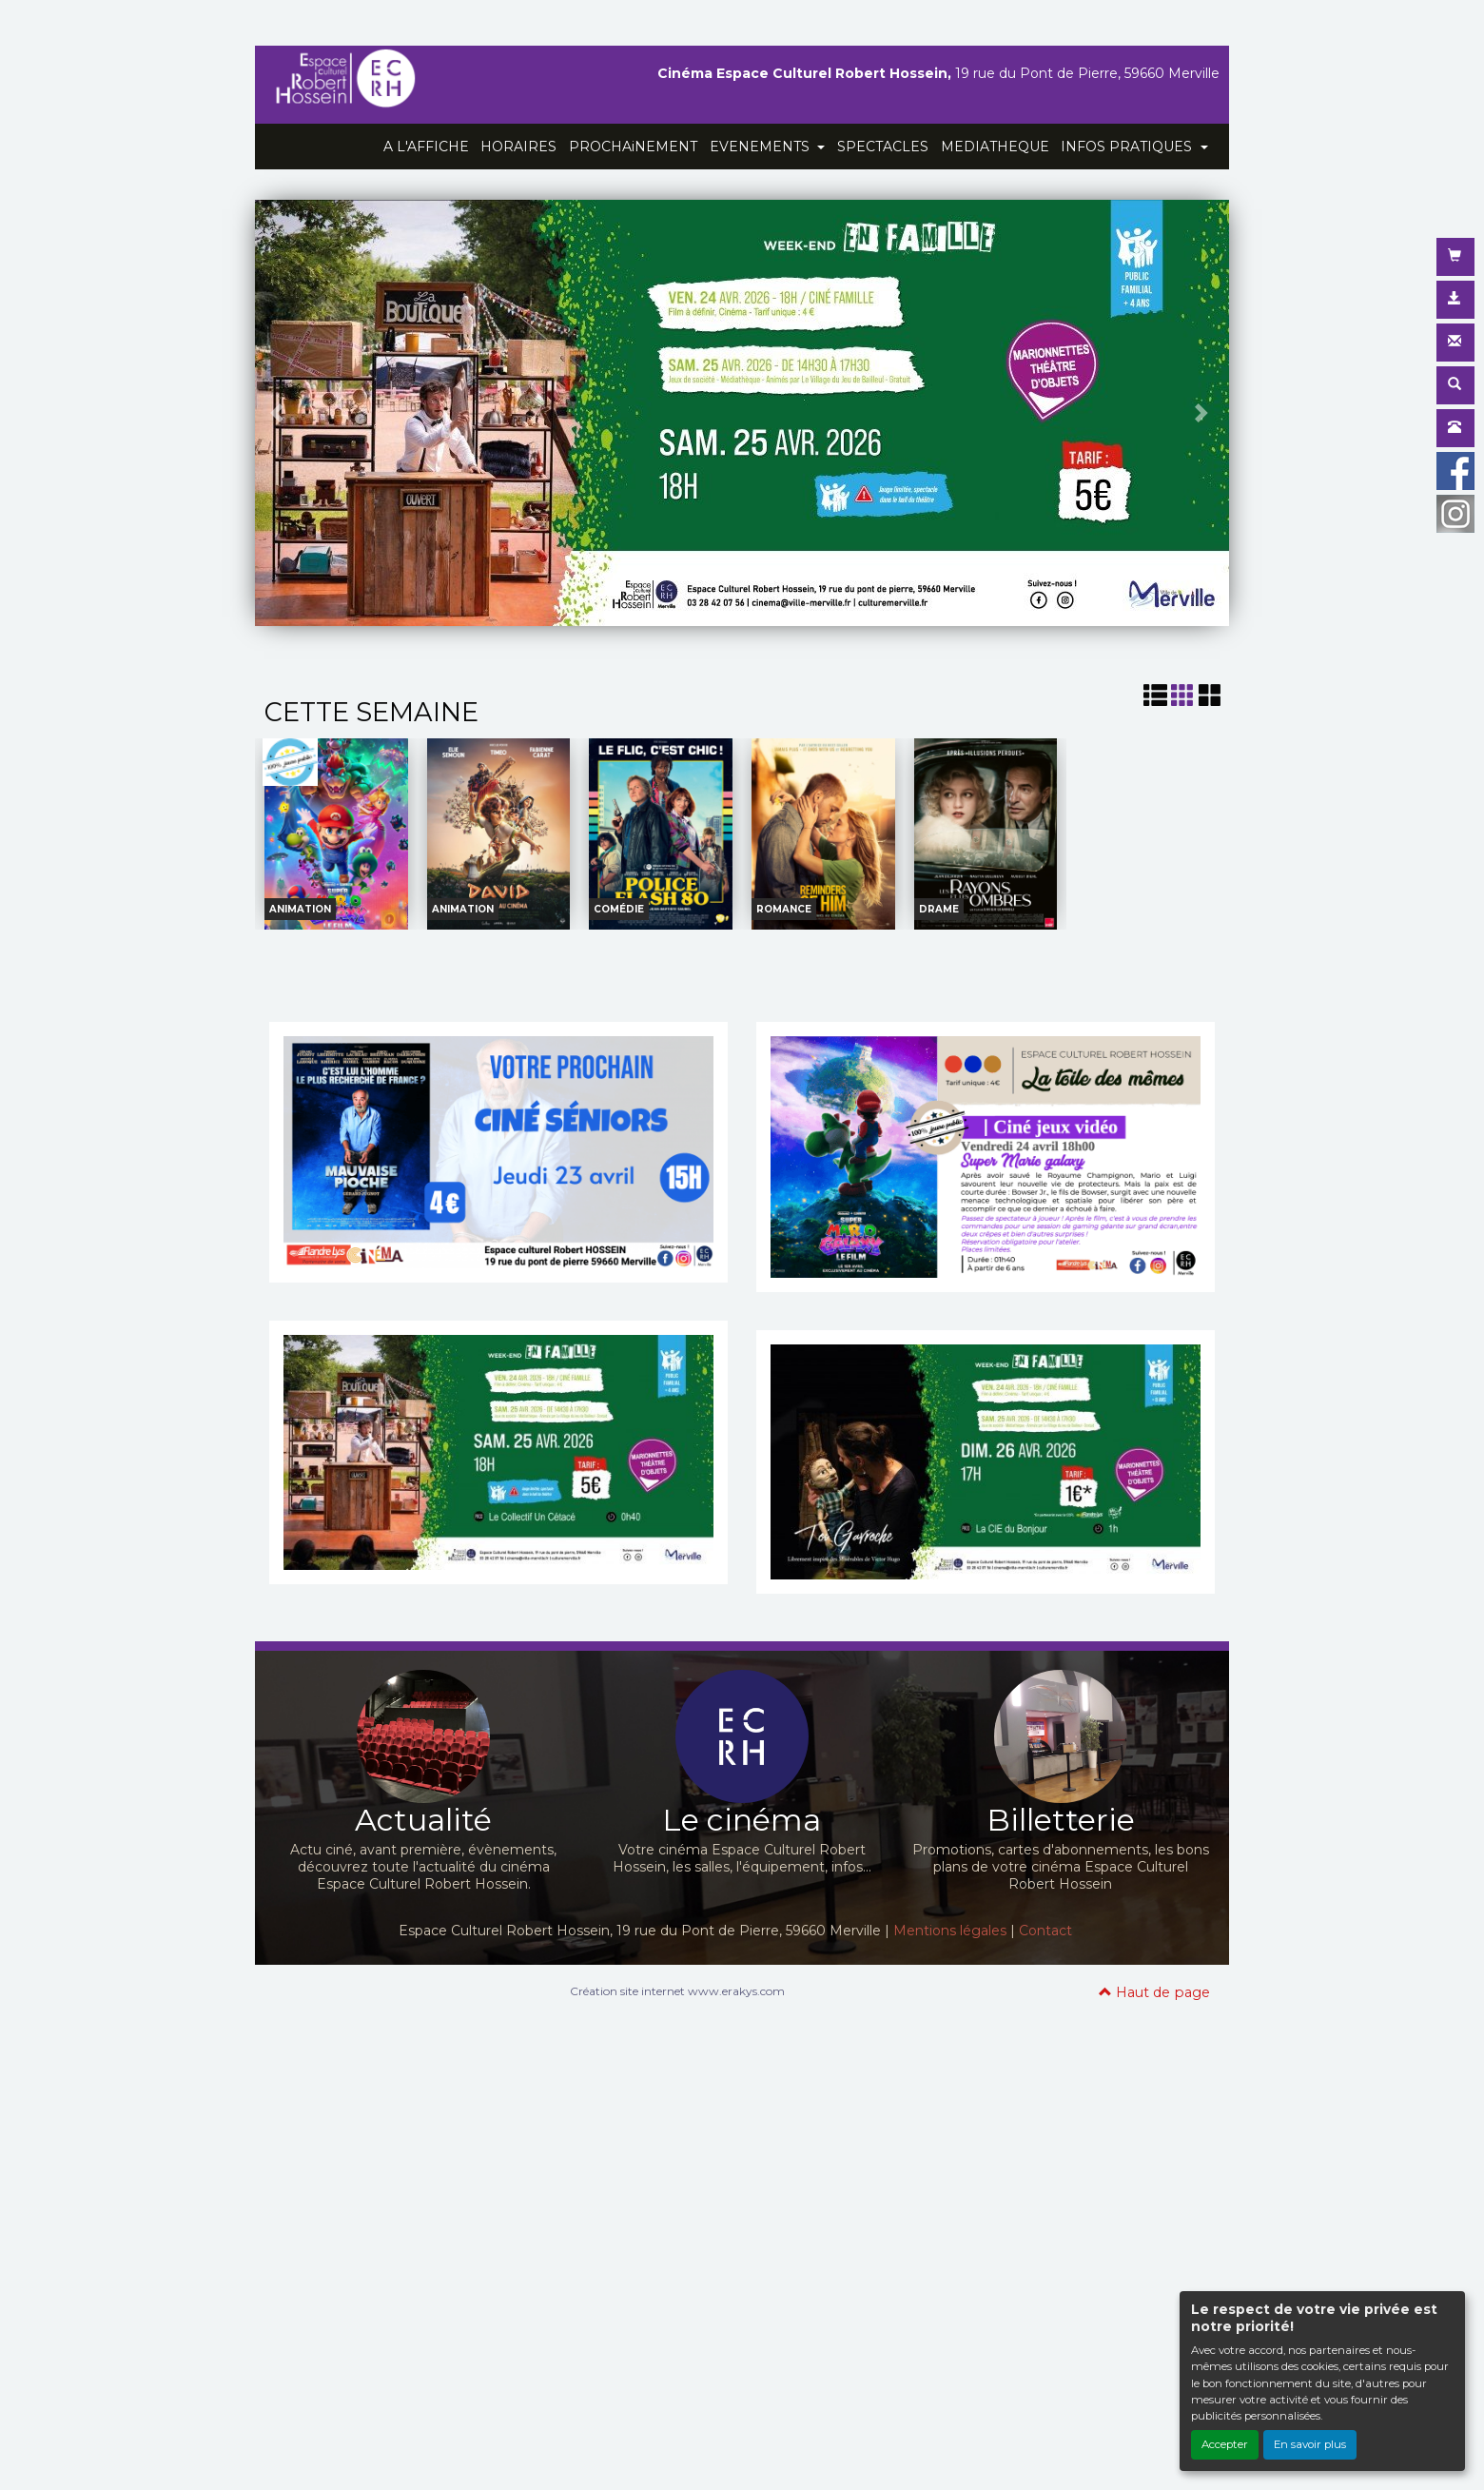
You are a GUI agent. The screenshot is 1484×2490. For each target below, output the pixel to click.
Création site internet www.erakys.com (677, 1991)
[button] (279, 413)
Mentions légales (949, 1930)
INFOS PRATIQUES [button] (1128, 146)
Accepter (1224, 2444)
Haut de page (1154, 1992)
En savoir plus (1310, 2444)
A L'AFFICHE (426, 146)
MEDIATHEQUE (995, 146)
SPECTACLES (882, 146)
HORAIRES (518, 146)
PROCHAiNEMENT (633, 146)
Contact (1045, 1930)
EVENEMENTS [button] (761, 146)
